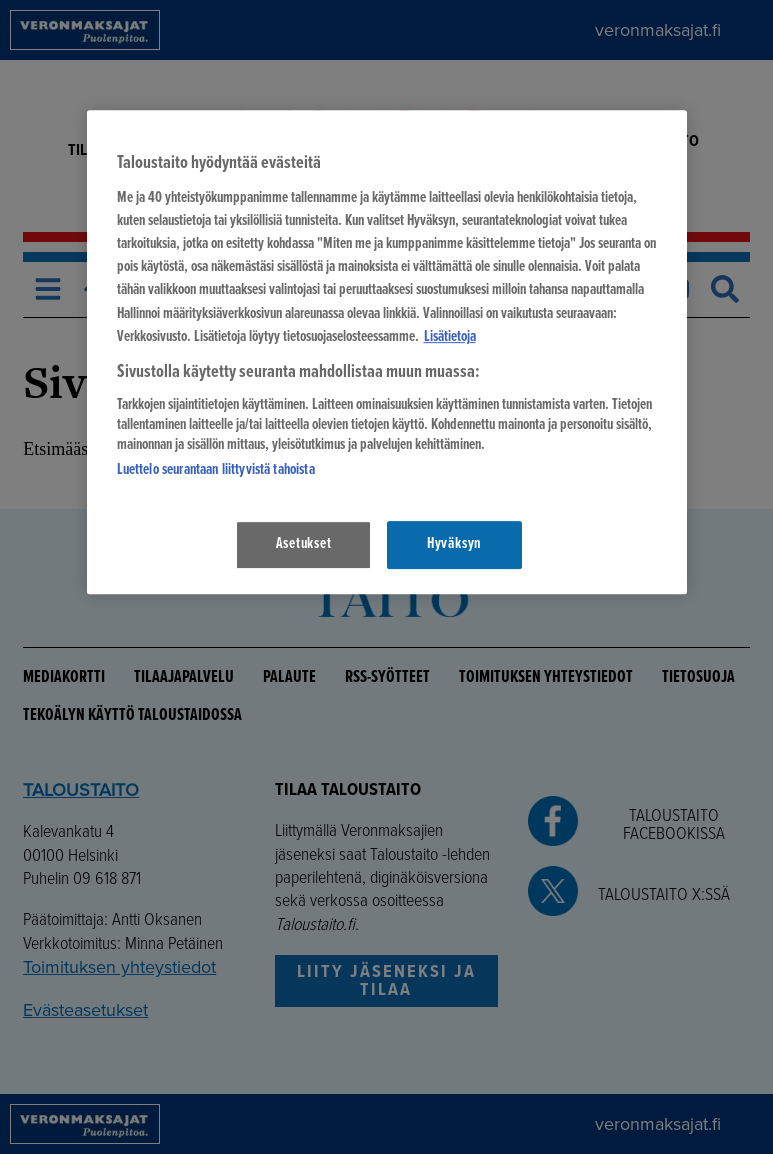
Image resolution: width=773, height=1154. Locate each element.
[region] (387, 351)
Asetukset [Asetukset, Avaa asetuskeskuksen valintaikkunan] (304, 544)
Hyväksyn (454, 544)
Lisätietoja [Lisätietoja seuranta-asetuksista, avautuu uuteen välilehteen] (450, 337)
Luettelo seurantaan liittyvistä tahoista (216, 471)
